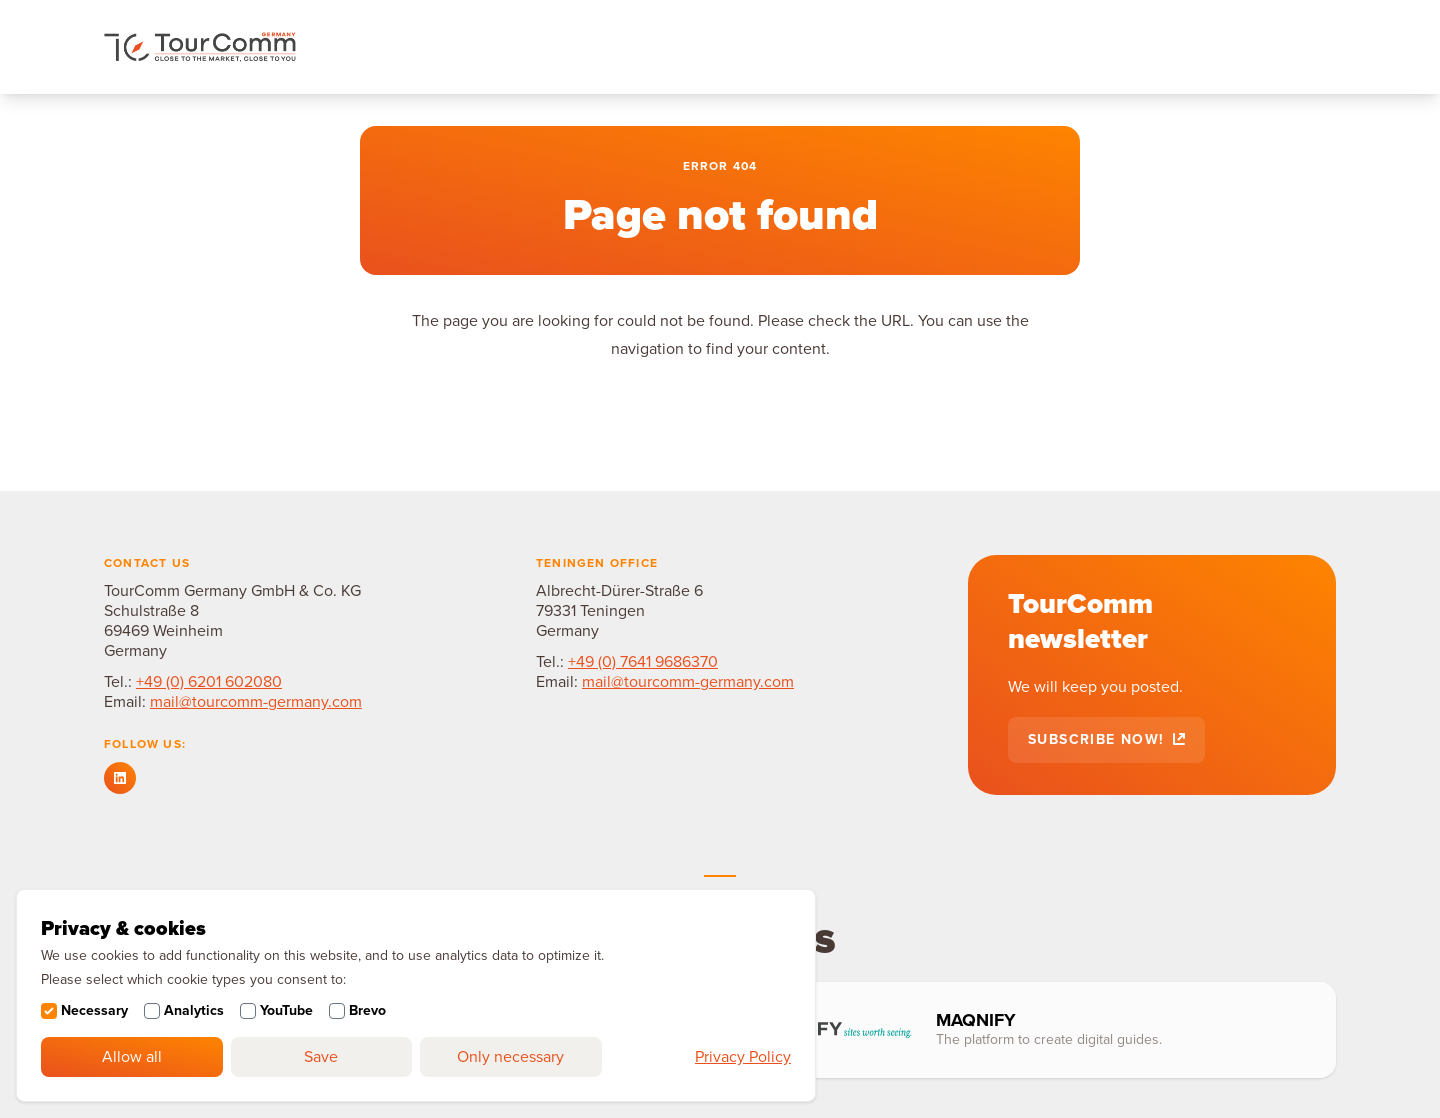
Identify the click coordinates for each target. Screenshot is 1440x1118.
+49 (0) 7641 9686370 (643, 662)
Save (321, 1057)
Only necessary (510, 1057)
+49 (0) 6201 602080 (209, 682)
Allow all (132, 1057)
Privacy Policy (743, 1057)
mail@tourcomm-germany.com (256, 702)
